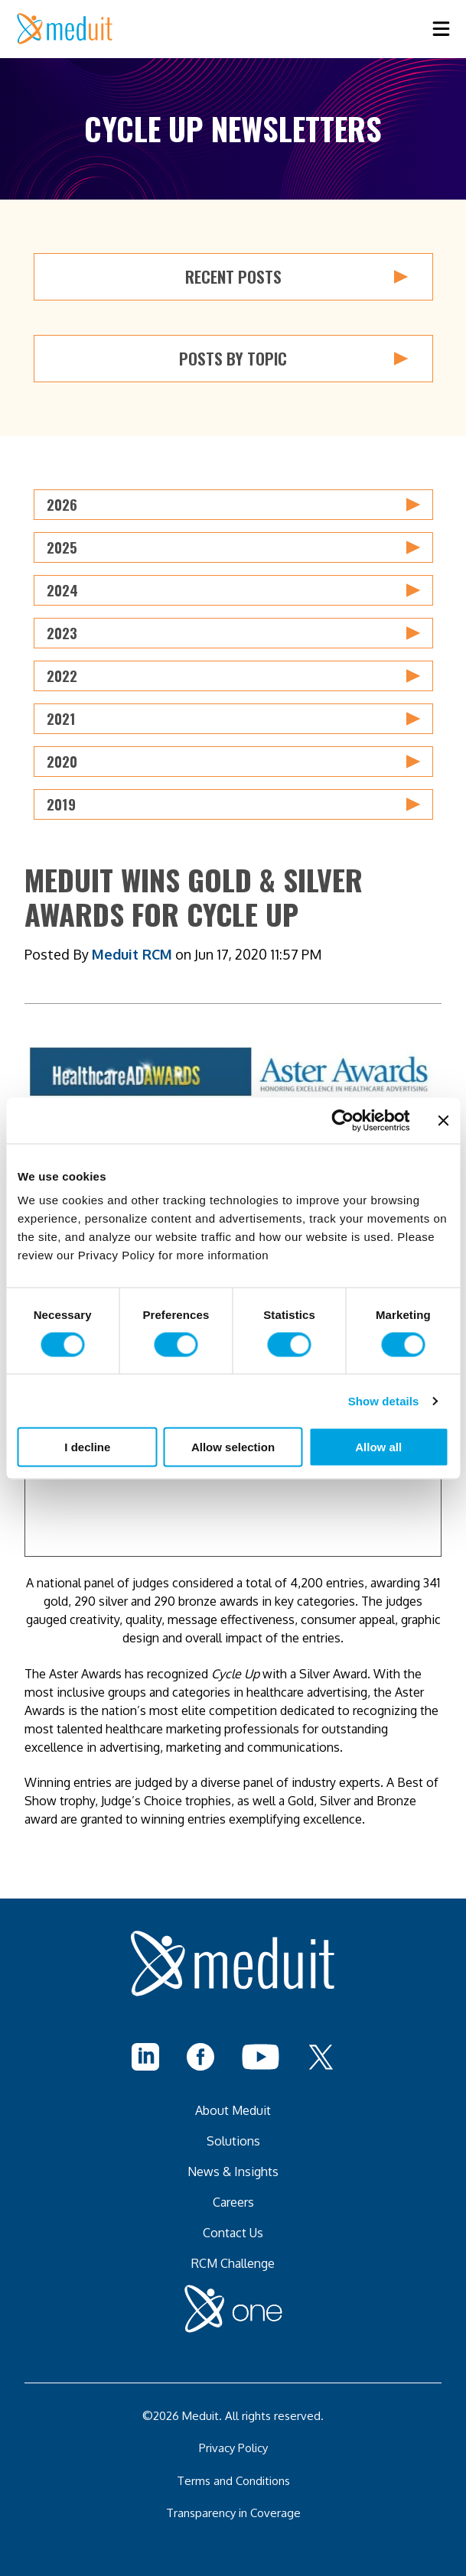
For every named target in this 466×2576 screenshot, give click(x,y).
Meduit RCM (132, 954)
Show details (383, 1400)
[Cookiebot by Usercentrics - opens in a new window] (342, 1120)
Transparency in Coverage (233, 2513)
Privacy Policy (233, 2448)
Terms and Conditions (233, 2481)
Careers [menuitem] (233, 2202)
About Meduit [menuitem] (233, 2110)
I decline (87, 1447)
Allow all (378, 1447)
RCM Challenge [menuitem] (233, 2263)
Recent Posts (296, 276)
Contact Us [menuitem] (233, 2232)
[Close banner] (443, 1120)
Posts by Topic (293, 358)
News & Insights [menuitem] (233, 2171)
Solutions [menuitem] (233, 2141)
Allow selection (233, 1447)
